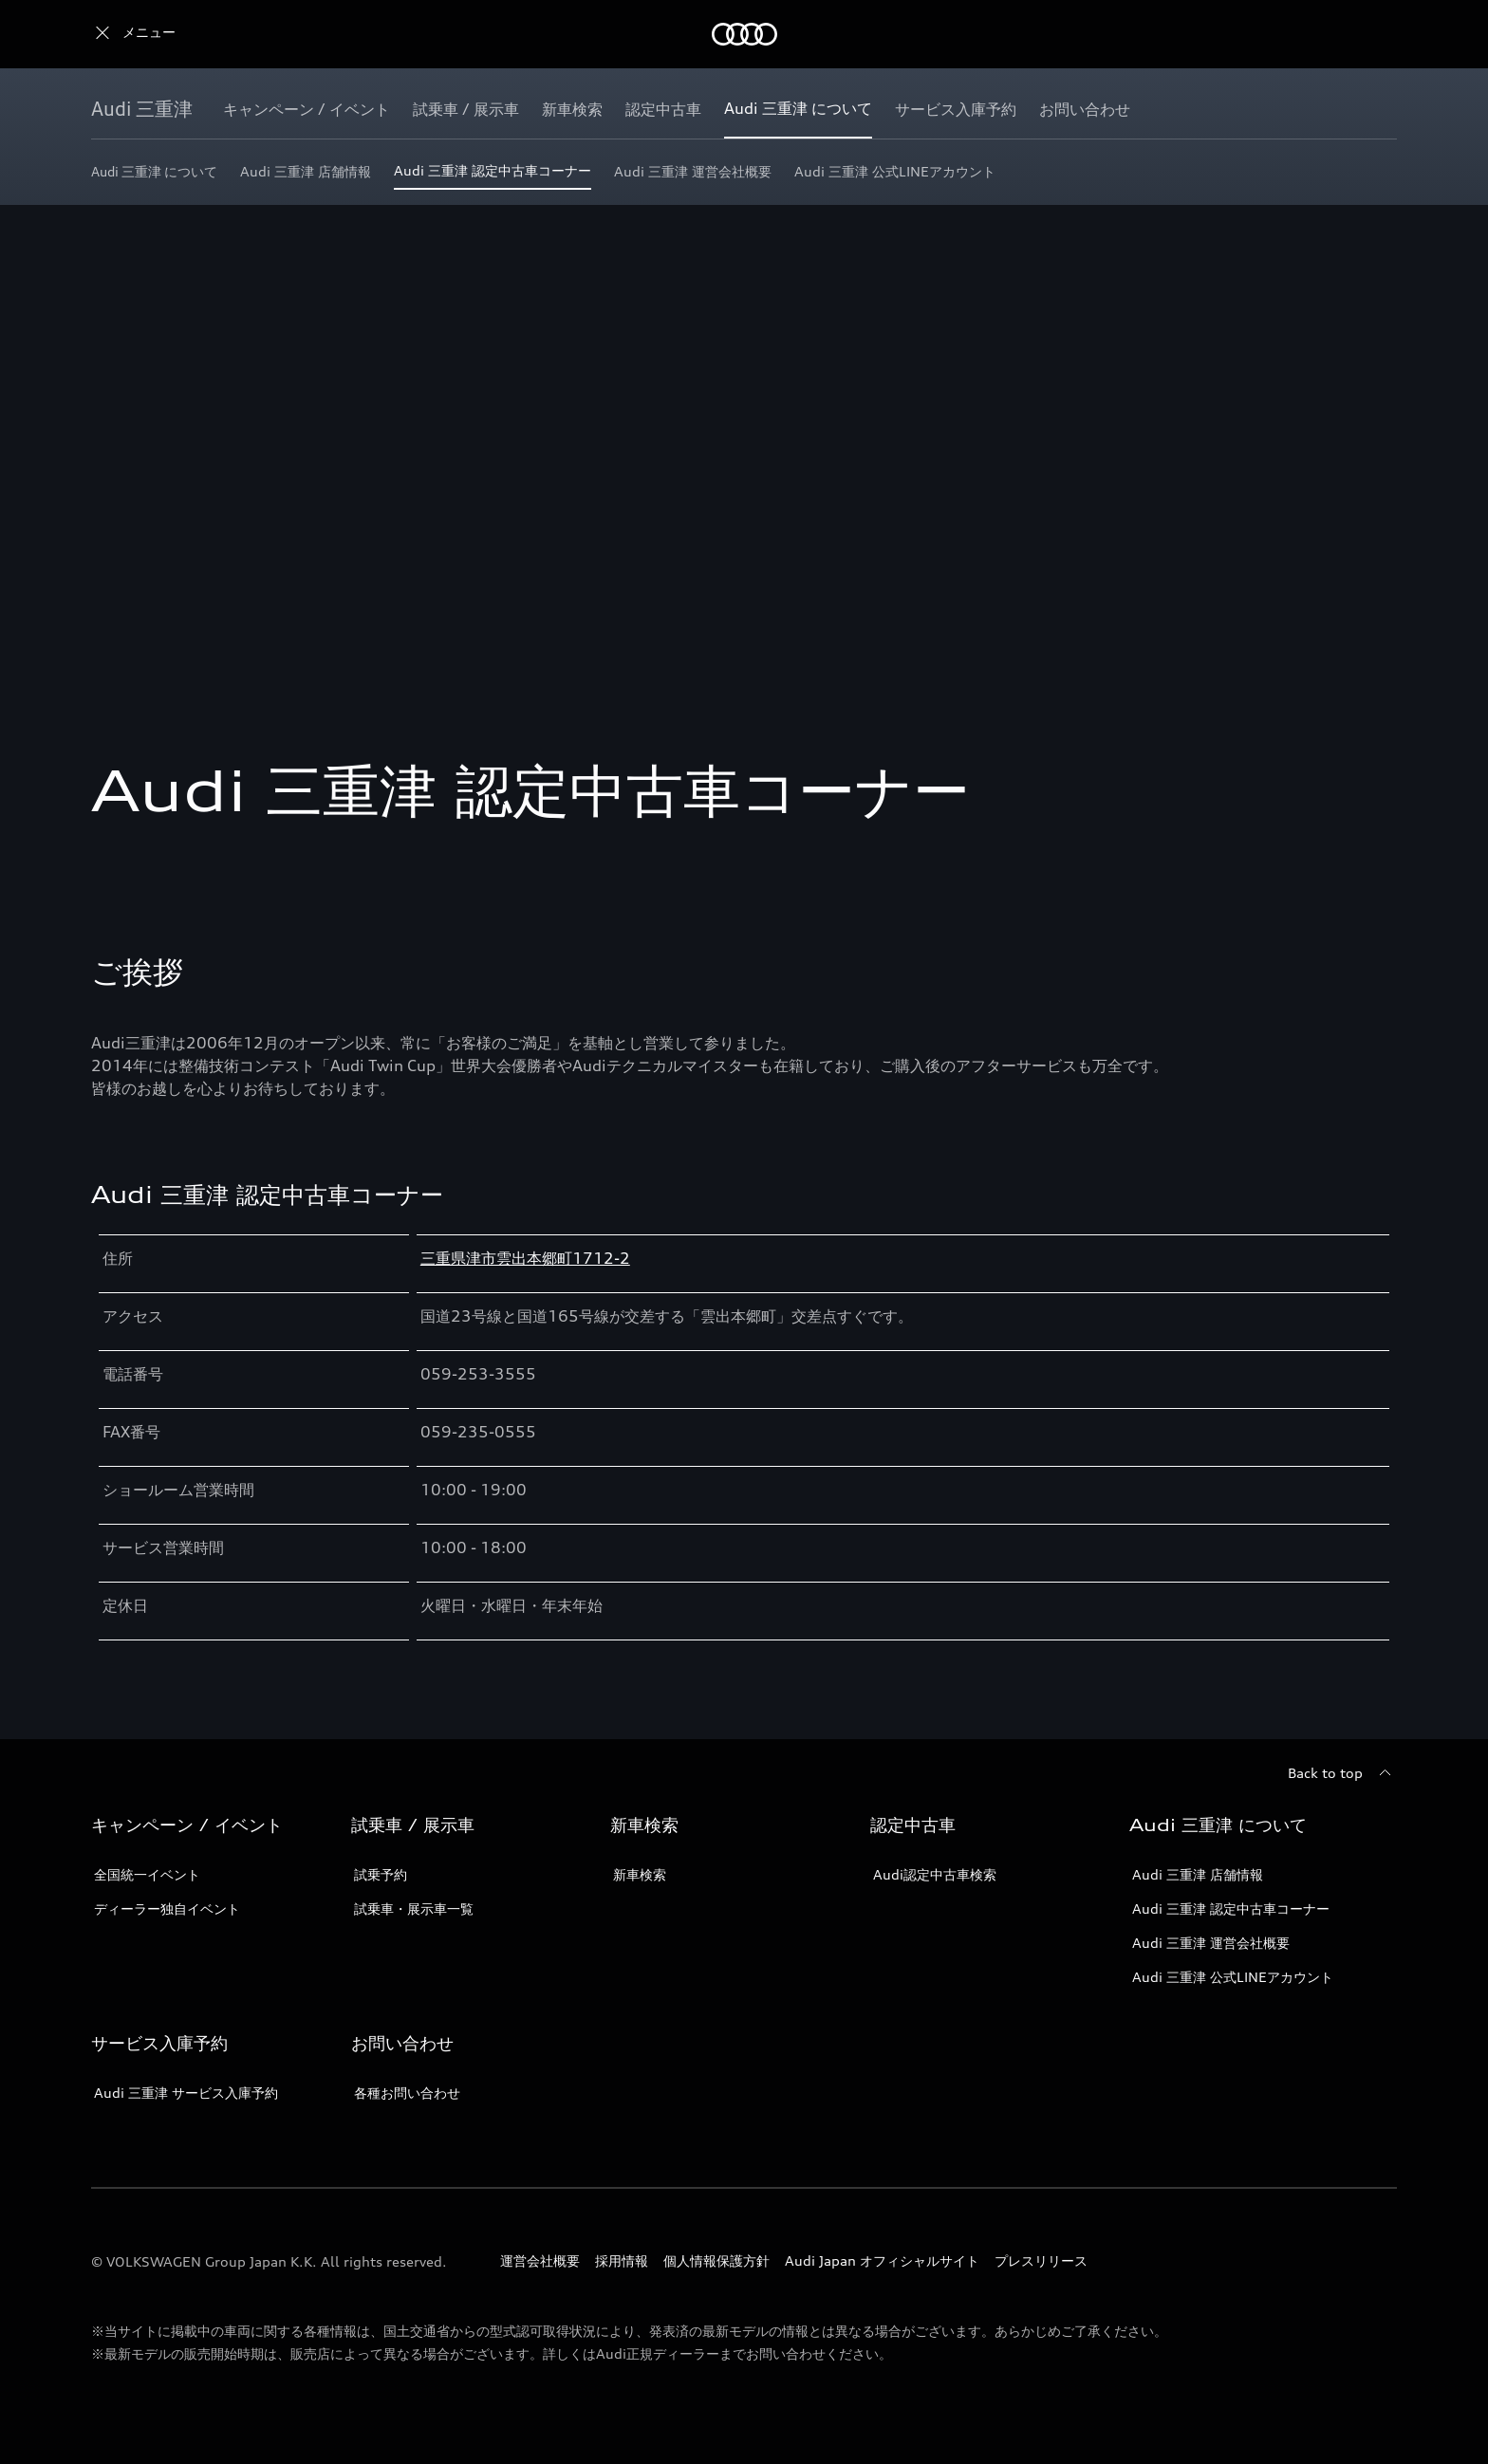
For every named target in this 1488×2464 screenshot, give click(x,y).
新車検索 (639, 1874)
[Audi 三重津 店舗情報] (305, 176)
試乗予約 (380, 1874)
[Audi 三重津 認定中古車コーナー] (492, 176)
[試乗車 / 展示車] (466, 109)
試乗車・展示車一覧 (414, 1908)
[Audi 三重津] (142, 109)
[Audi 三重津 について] (798, 109)
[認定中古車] (663, 109)
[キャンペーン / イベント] (306, 109)
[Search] (1374, 34)
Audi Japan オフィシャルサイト (882, 2260)
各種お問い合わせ (407, 2092)
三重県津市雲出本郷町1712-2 (525, 1258)
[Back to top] (1342, 1773)
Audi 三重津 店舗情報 (1197, 1874)
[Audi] (124, 34)
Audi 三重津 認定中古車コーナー (1231, 1908)
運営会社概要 (540, 2260)
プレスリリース (1041, 2260)
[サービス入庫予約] (955, 109)
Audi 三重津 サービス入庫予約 (186, 2092)
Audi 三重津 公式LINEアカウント (1232, 1977)
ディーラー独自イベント (167, 1908)
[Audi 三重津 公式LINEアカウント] (894, 176)
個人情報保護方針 (716, 2260)
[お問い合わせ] (1084, 109)
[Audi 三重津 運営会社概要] (693, 176)
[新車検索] (572, 109)
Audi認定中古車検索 (934, 1874)
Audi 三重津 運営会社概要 (1211, 1943)
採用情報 (621, 2260)
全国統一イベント (147, 1874)
